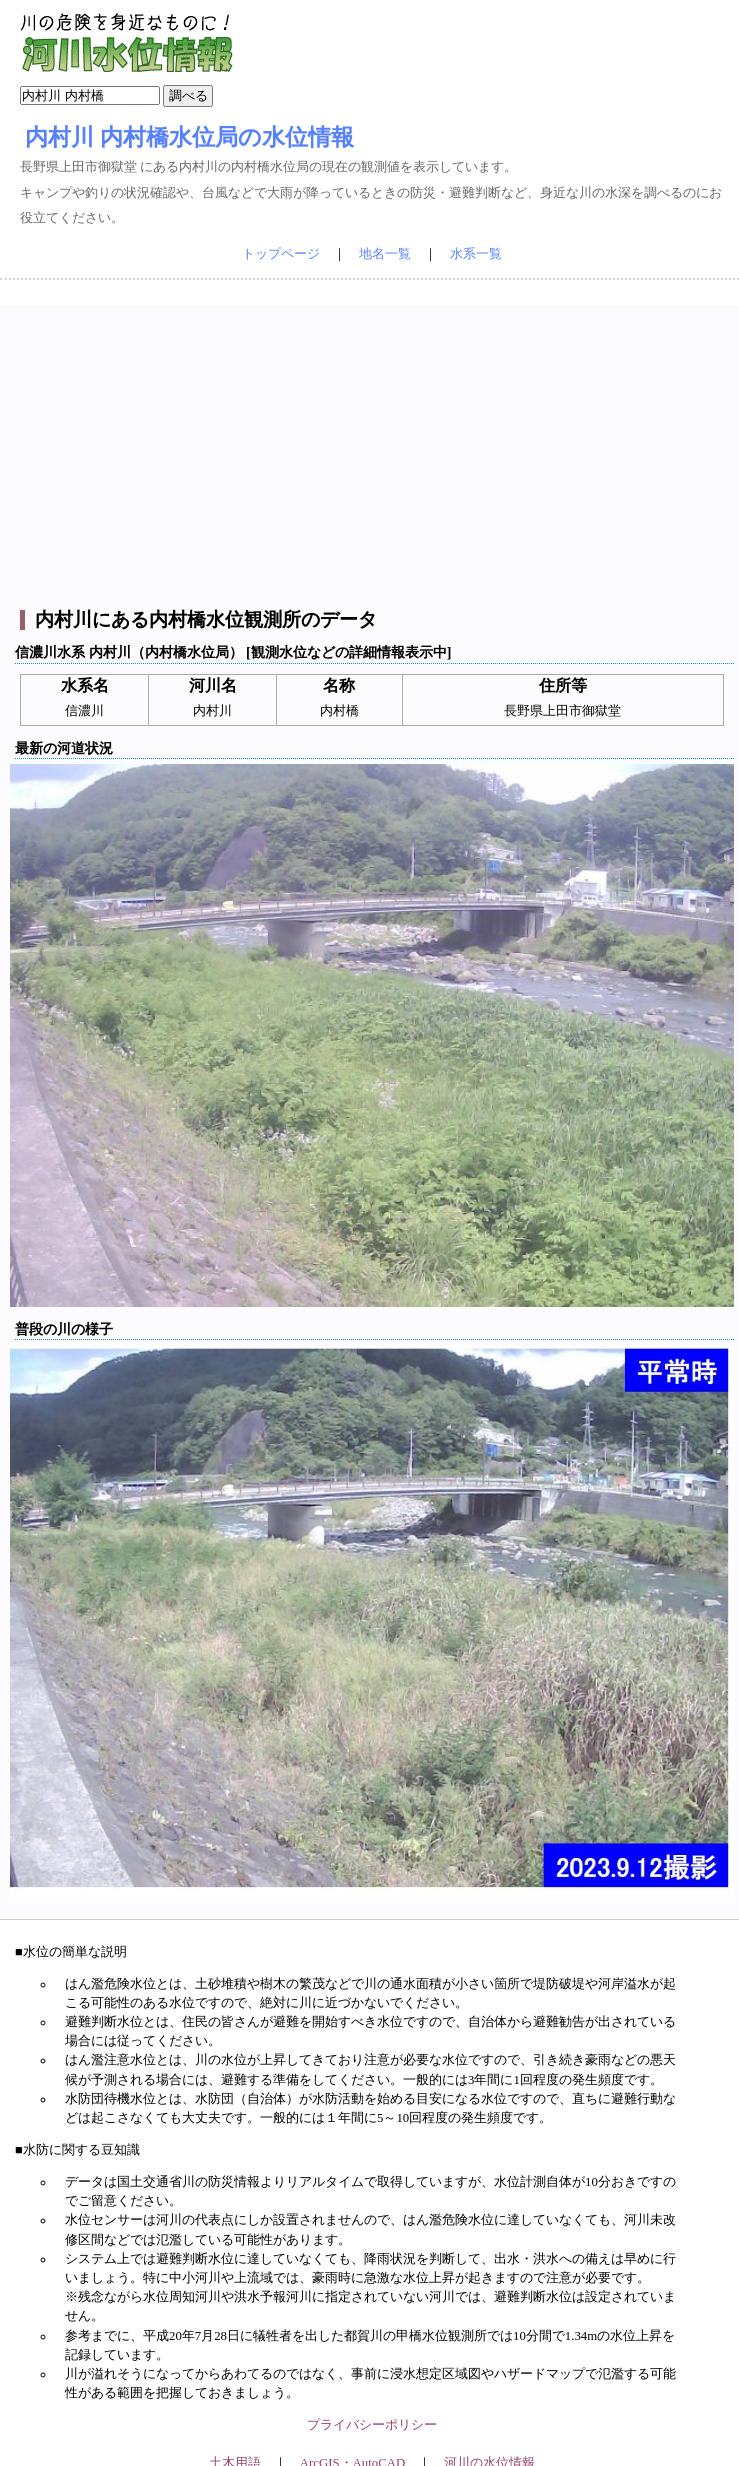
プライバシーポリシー (372, 2425)
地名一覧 (385, 254)
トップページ (281, 254)
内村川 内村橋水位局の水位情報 (189, 137)
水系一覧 (476, 254)
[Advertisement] (372, 445)
